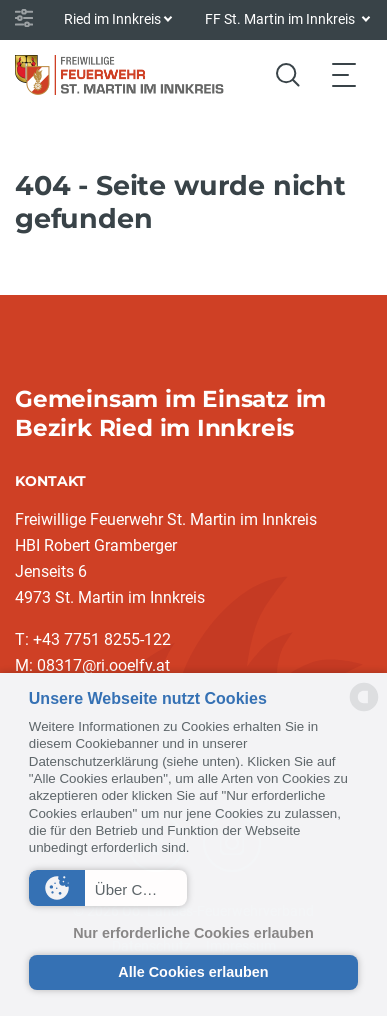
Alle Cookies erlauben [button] (193, 972)
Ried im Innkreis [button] (112, 19)
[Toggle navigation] (344, 74)
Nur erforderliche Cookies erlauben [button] (193, 933)
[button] (108, 888)
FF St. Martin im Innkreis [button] (281, 19)
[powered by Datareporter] (364, 709)
